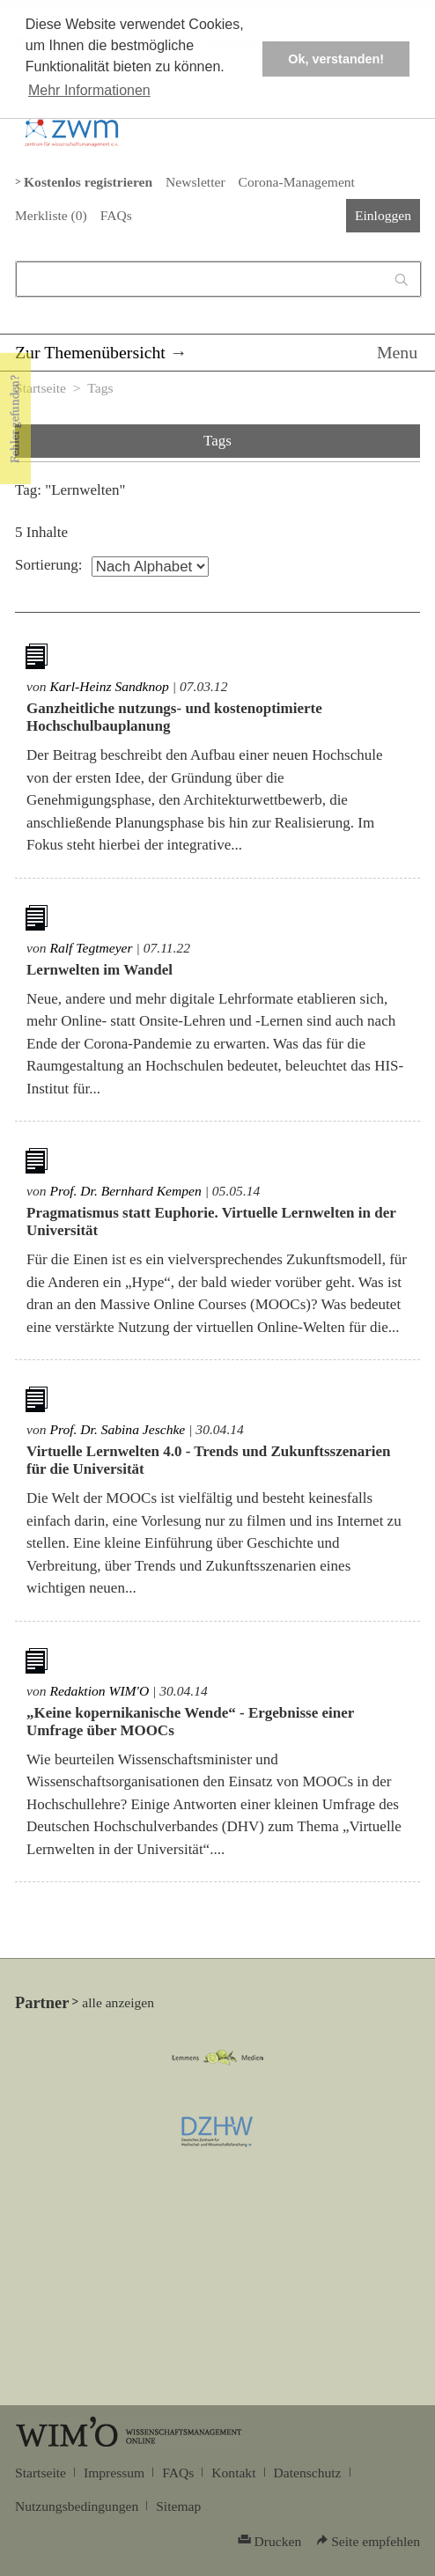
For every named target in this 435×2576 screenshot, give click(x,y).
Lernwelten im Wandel (99, 969)
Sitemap (178, 2506)
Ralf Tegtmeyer (90, 947)
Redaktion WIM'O (99, 1690)
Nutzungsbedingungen (76, 2506)
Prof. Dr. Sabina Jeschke (117, 1429)
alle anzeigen (118, 2002)
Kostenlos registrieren (88, 181)
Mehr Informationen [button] (89, 90)
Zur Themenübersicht (90, 352)
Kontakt (233, 2472)
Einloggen (383, 215)
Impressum (114, 2472)
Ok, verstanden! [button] (336, 59)
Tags (100, 387)
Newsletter (195, 181)
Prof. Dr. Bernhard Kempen (125, 1190)
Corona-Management (297, 181)
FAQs (116, 215)
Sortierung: (49, 564)
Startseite (40, 387)
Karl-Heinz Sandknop (108, 686)
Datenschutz (308, 2472)
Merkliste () (51, 215)
